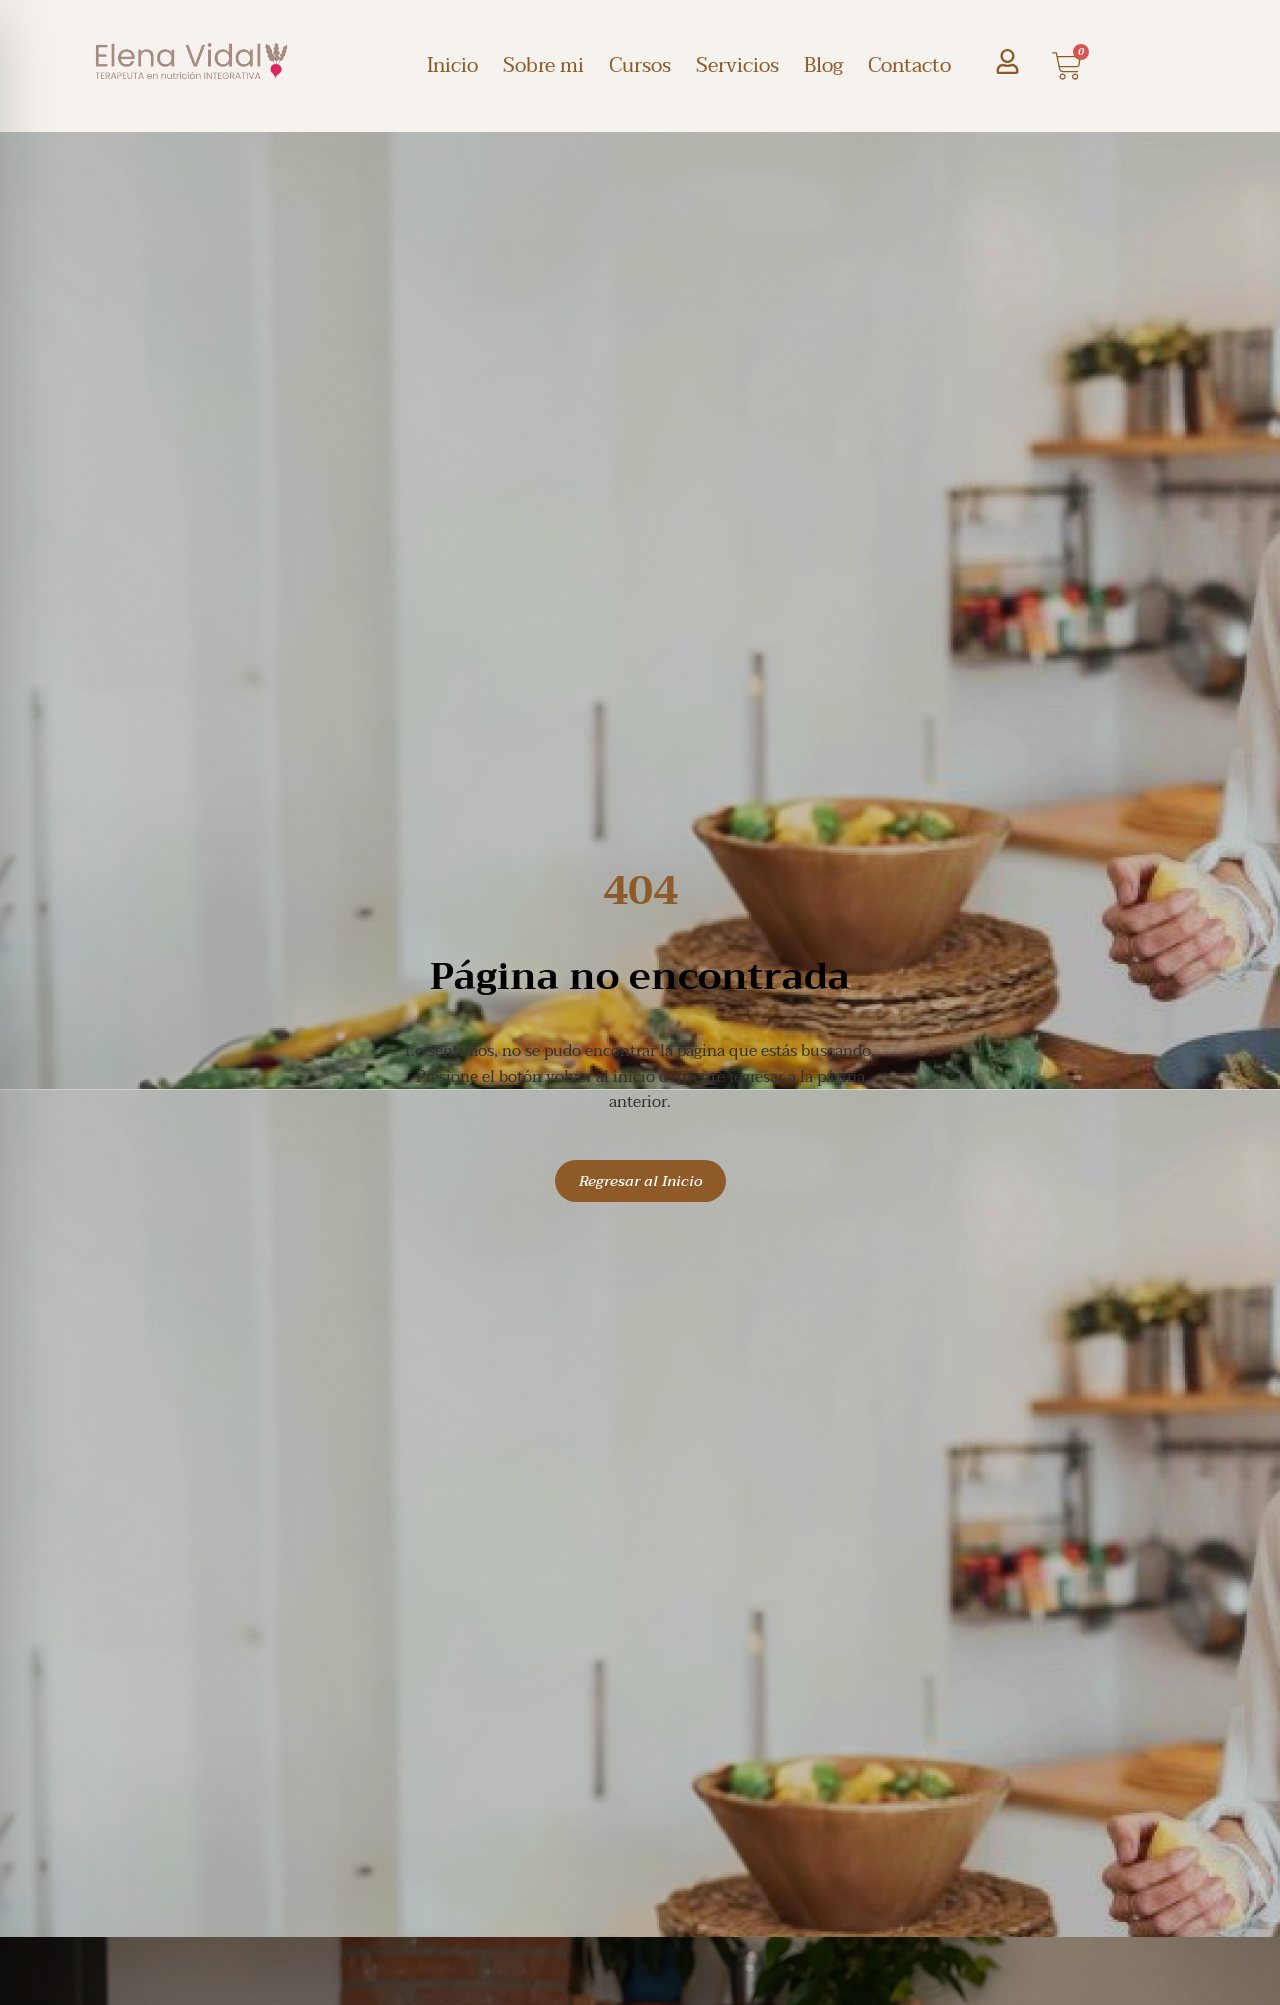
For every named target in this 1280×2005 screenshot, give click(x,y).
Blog (823, 66)
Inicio (452, 66)
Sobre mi (543, 66)
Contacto (909, 66)
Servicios (737, 66)
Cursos (640, 66)
